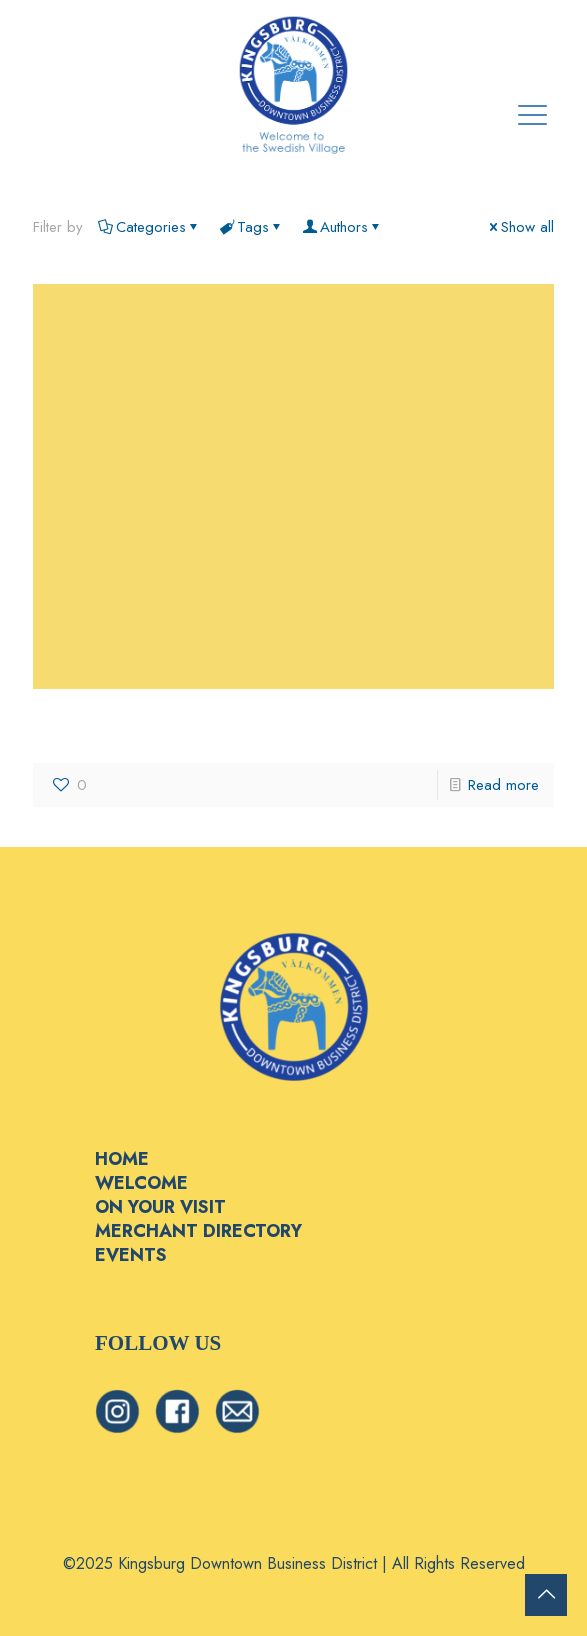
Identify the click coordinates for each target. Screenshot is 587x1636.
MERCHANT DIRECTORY (198, 1231)
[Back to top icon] (546, 1595)
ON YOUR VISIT (160, 1207)
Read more (503, 785)
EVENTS (131, 1255)
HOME (122, 1159)
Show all (520, 227)
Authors (342, 227)
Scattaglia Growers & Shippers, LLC (227, 724)
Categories (149, 227)
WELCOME (141, 1183)
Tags (251, 227)
